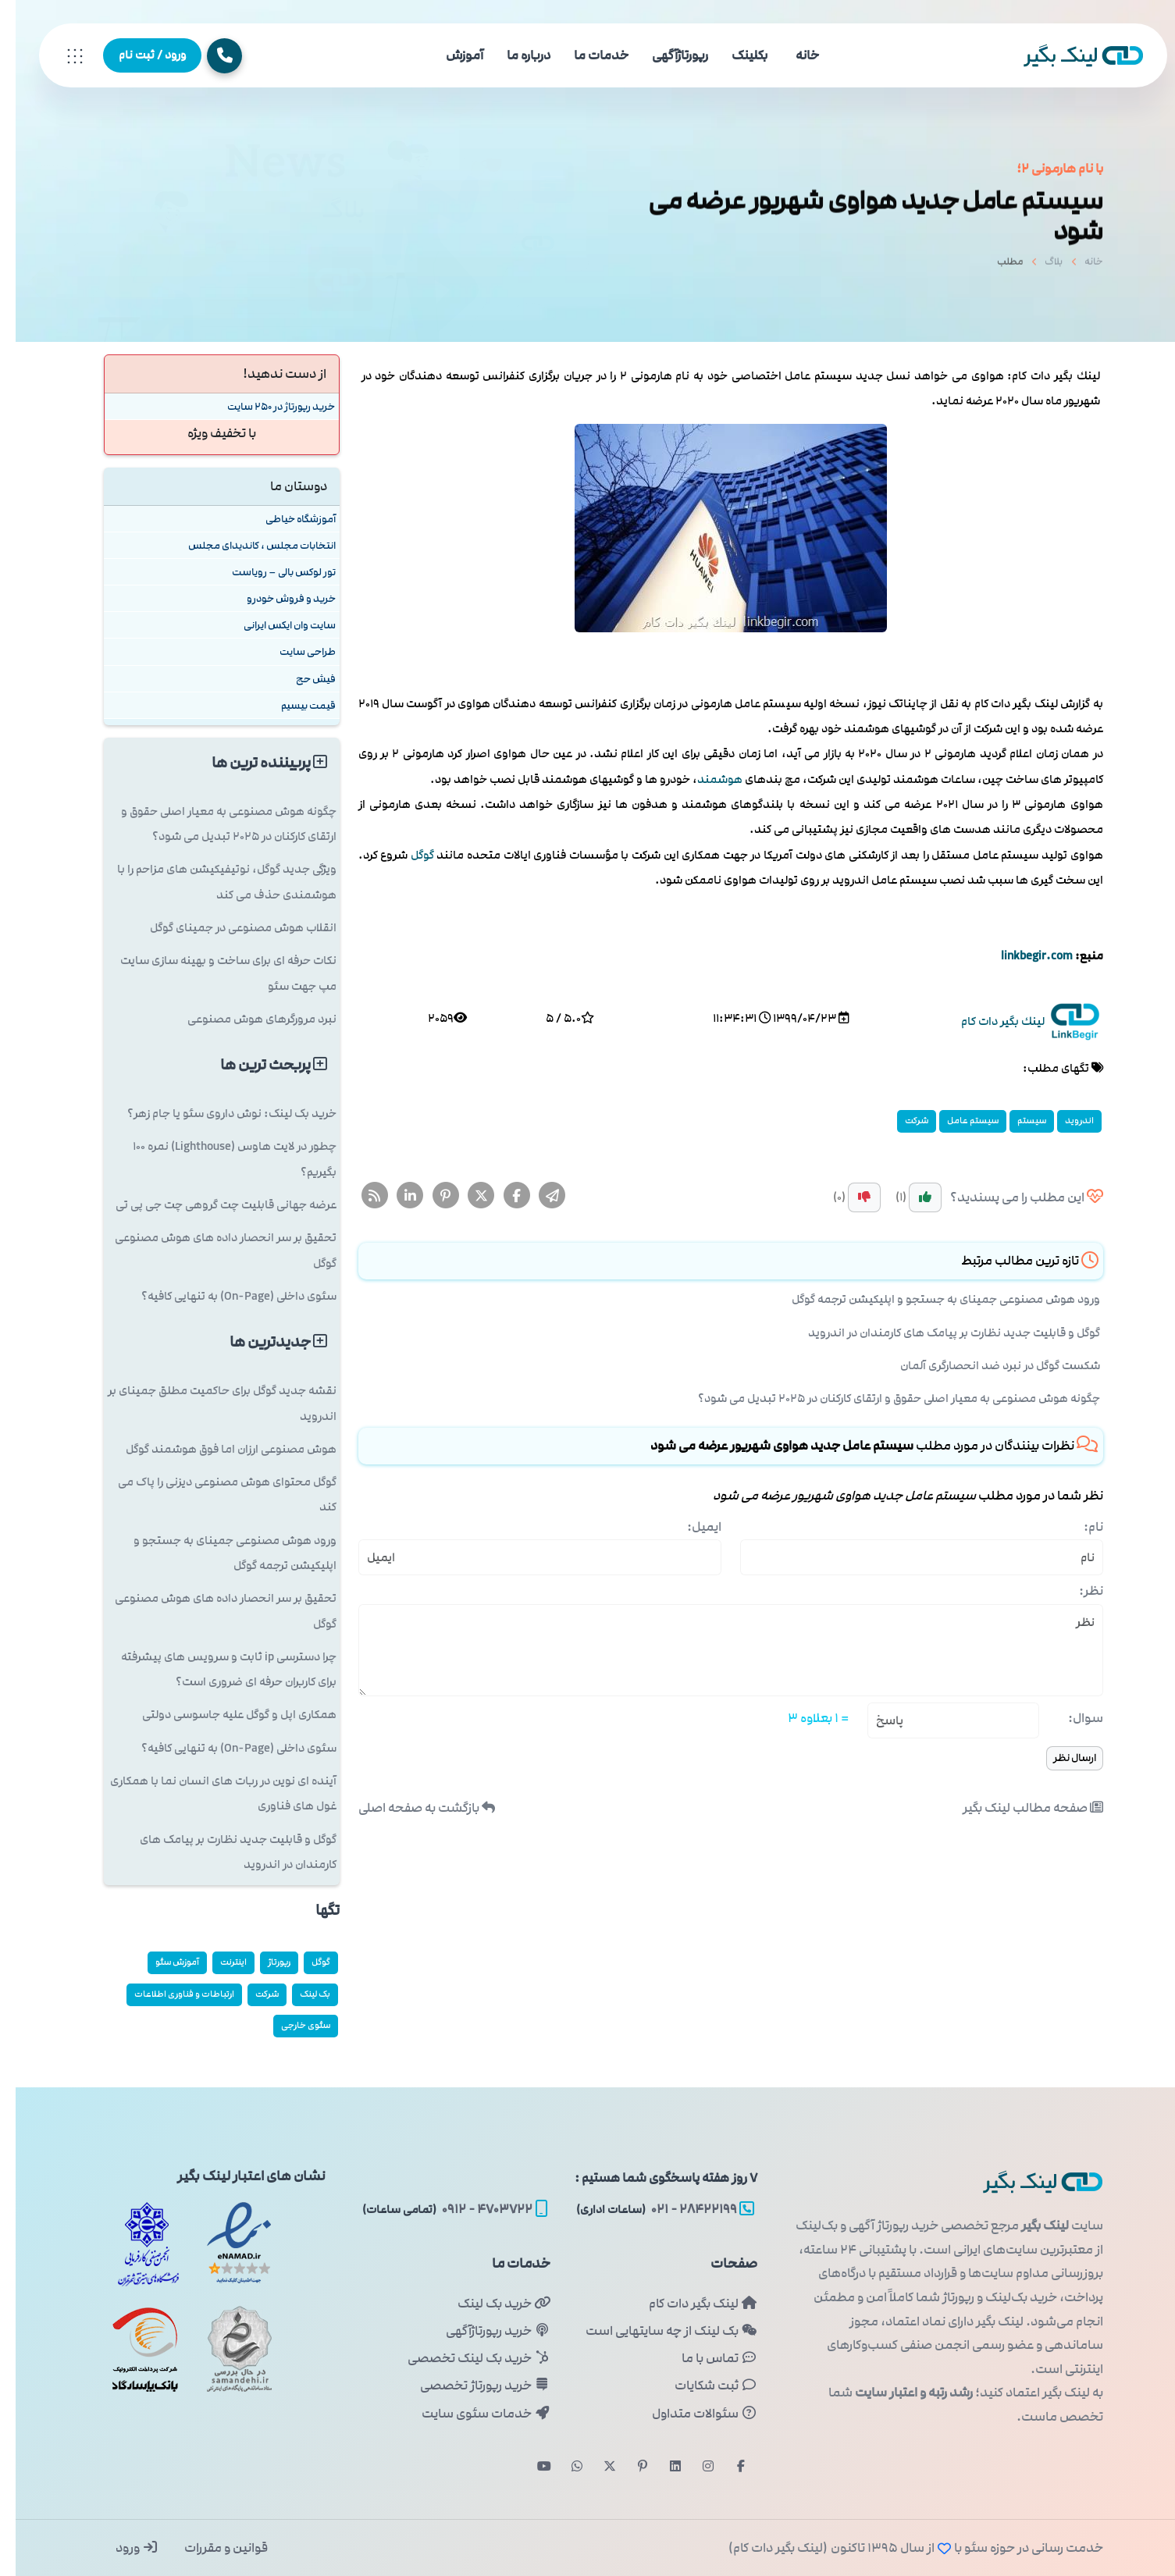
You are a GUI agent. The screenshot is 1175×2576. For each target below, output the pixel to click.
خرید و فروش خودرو (275, 598)
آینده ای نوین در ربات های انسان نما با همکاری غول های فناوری (207, 1793)
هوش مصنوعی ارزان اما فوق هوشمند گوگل (215, 1449)
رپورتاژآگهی (664, 55)
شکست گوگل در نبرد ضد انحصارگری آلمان (984, 1365)
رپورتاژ (263, 1962)
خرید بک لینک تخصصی (463, 2358)
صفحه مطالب (1017, 1808)
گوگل (406, 855)
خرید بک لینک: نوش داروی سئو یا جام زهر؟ (216, 1113)
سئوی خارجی (290, 2025)
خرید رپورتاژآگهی (482, 2331)
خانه (791, 55)
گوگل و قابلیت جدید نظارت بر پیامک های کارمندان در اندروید (938, 1333)
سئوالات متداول (689, 2413)
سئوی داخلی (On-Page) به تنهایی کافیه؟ (223, 1296)
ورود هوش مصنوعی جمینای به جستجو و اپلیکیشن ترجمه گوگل (930, 1299)
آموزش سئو (161, 1962)
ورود (121, 2548)
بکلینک (734, 55)
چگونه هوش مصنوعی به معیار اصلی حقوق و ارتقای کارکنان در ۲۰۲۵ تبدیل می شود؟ (883, 1398)
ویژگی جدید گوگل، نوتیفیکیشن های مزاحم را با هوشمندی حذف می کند (211, 881)
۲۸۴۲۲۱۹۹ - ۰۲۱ (650, 2209)
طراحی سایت (292, 651)
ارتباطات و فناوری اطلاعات (169, 1994)
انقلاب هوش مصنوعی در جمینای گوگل (227, 928)
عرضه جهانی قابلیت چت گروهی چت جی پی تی (210, 1205)
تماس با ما (704, 2358)
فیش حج (300, 678)
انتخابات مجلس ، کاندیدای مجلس (246, 545)
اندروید (1063, 1120)
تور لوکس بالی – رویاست (268, 571)
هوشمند (704, 779)
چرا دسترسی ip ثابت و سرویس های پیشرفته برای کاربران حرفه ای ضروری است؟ (213, 1669)
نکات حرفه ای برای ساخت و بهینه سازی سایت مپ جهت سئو (213, 973)
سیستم (1016, 1120)
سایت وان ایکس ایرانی (274, 624)
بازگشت (411, 1808)
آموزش (449, 55)
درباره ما (513, 55)
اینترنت (218, 1962)
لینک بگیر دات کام (687, 2303)
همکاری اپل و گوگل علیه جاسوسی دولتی (223, 1714)
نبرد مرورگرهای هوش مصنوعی (246, 1019)
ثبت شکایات (700, 2385)
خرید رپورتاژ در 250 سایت (265, 406)
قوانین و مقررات (209, 2548)
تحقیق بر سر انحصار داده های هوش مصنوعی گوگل (210, 1250)
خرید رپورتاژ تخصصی (469, 2385)
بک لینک (299, 1994)
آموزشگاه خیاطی (285, 518)
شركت (901, 1120)
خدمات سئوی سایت (470, 2413)
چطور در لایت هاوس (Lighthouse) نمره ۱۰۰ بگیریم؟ (219, 1158)
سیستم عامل (957, 1120)
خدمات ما (585, 55)
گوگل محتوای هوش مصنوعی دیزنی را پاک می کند (211, 1494)
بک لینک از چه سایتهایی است (656, 2331)
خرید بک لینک (488, 2303)
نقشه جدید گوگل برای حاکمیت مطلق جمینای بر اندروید (206, 1403)
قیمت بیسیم (292, 705)
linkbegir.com (1021, 956)
